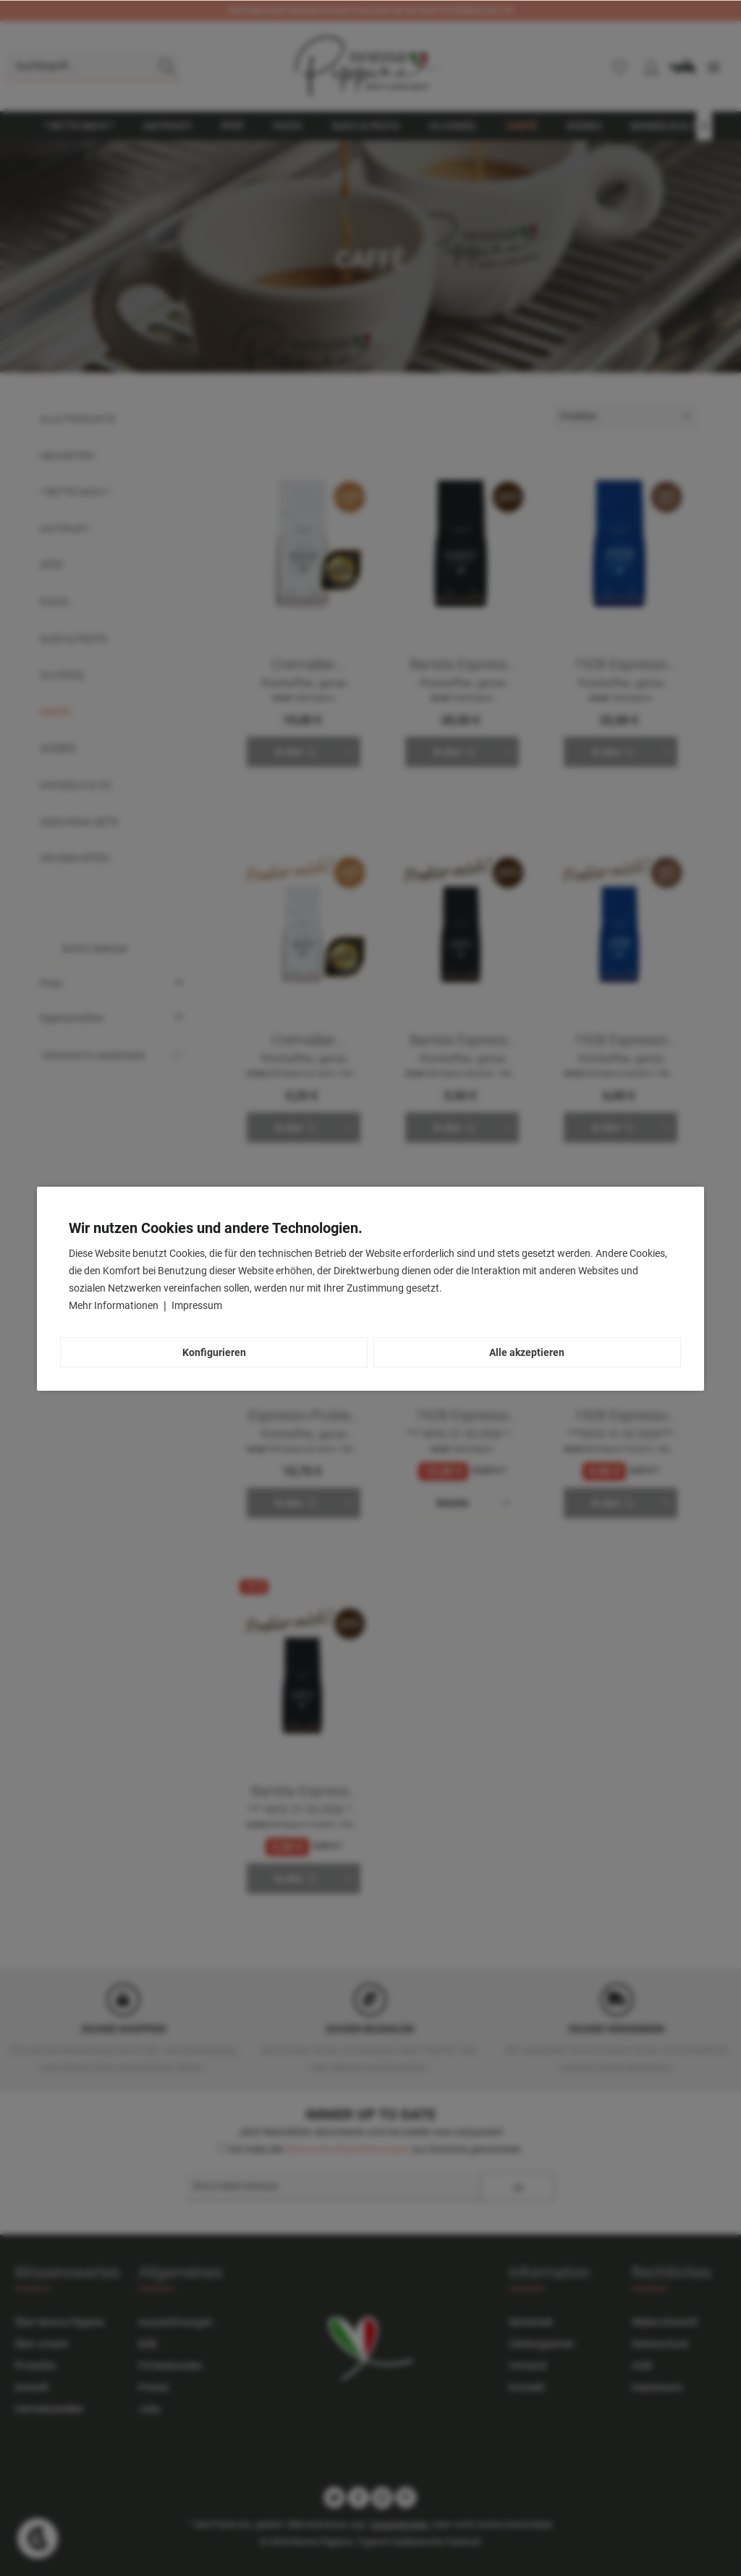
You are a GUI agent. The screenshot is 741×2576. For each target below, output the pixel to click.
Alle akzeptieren (526, 1352)
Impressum (197, 1305)
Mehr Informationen (115, 1305)
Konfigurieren (214, 1352)
